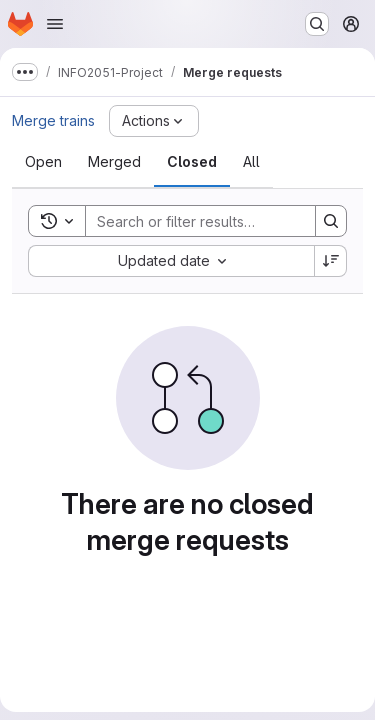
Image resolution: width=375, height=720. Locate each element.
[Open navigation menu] (55, 24)
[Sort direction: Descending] (331, 261)
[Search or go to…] (317, 24)
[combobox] (171, 261)
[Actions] (154, 121)
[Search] (217, 221)
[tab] (43, 162)
